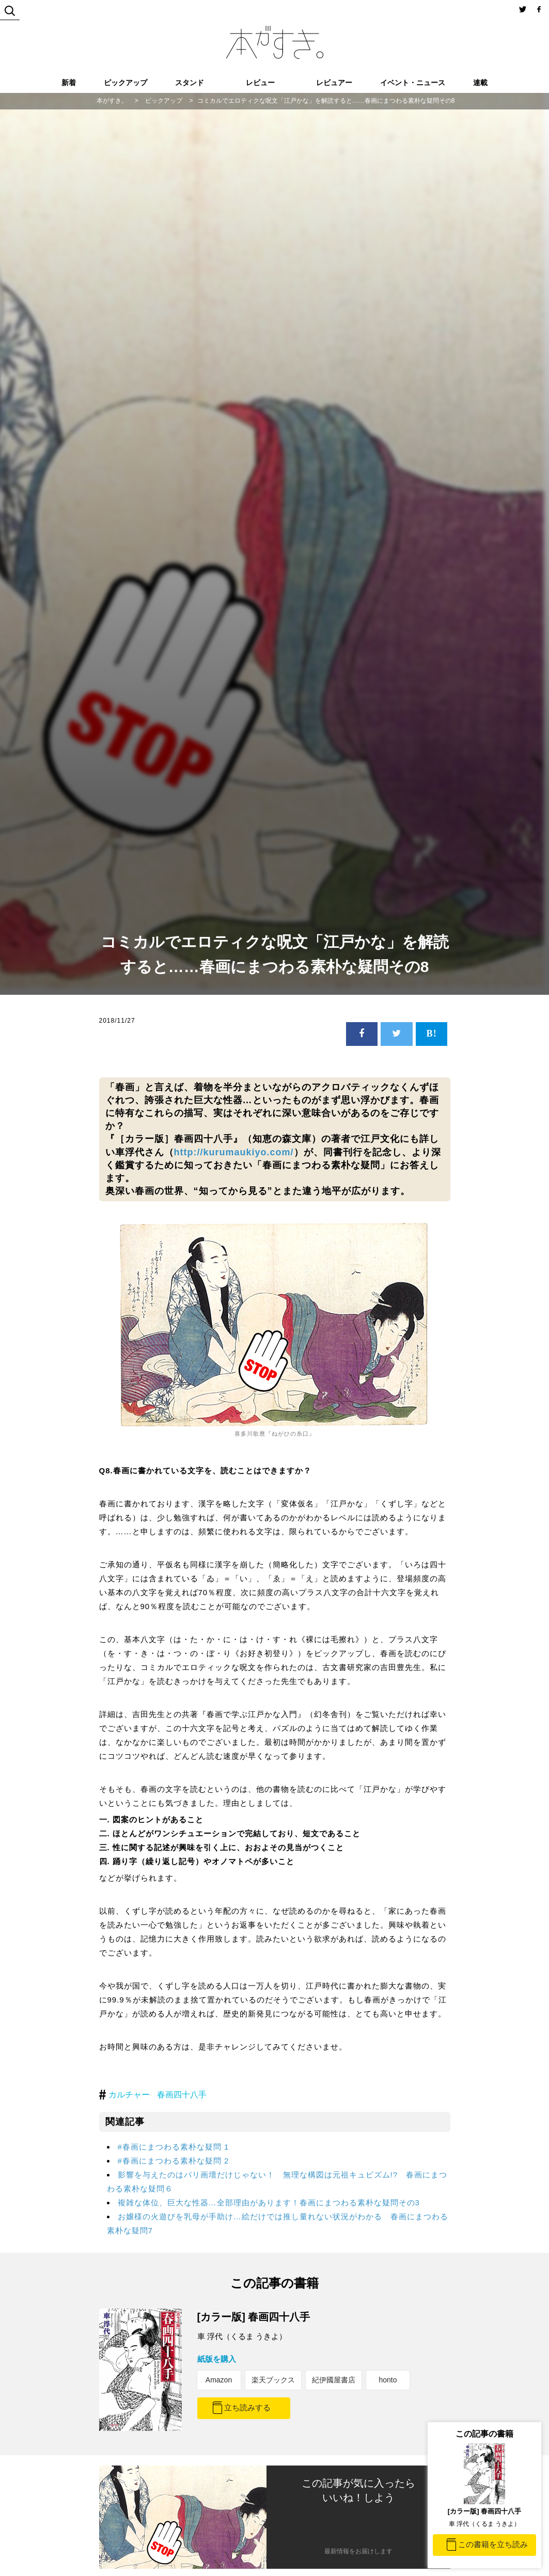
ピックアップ (125, 82)
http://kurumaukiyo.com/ (234, 1152)
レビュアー (334, 82)
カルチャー (129, 2094)
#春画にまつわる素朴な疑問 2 (173, 2160)
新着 (68, 82)
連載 (480, 82)
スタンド (189, 82)
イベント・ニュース (412, 82)
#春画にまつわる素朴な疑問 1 (173, 2146)
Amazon (219, 2380)
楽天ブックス (273, 2380)
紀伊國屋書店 (333, 2380)
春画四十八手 (182, 2094)
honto (388, 2380)
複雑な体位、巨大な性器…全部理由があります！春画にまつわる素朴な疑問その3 (269, 2202)
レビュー (260, 82)
